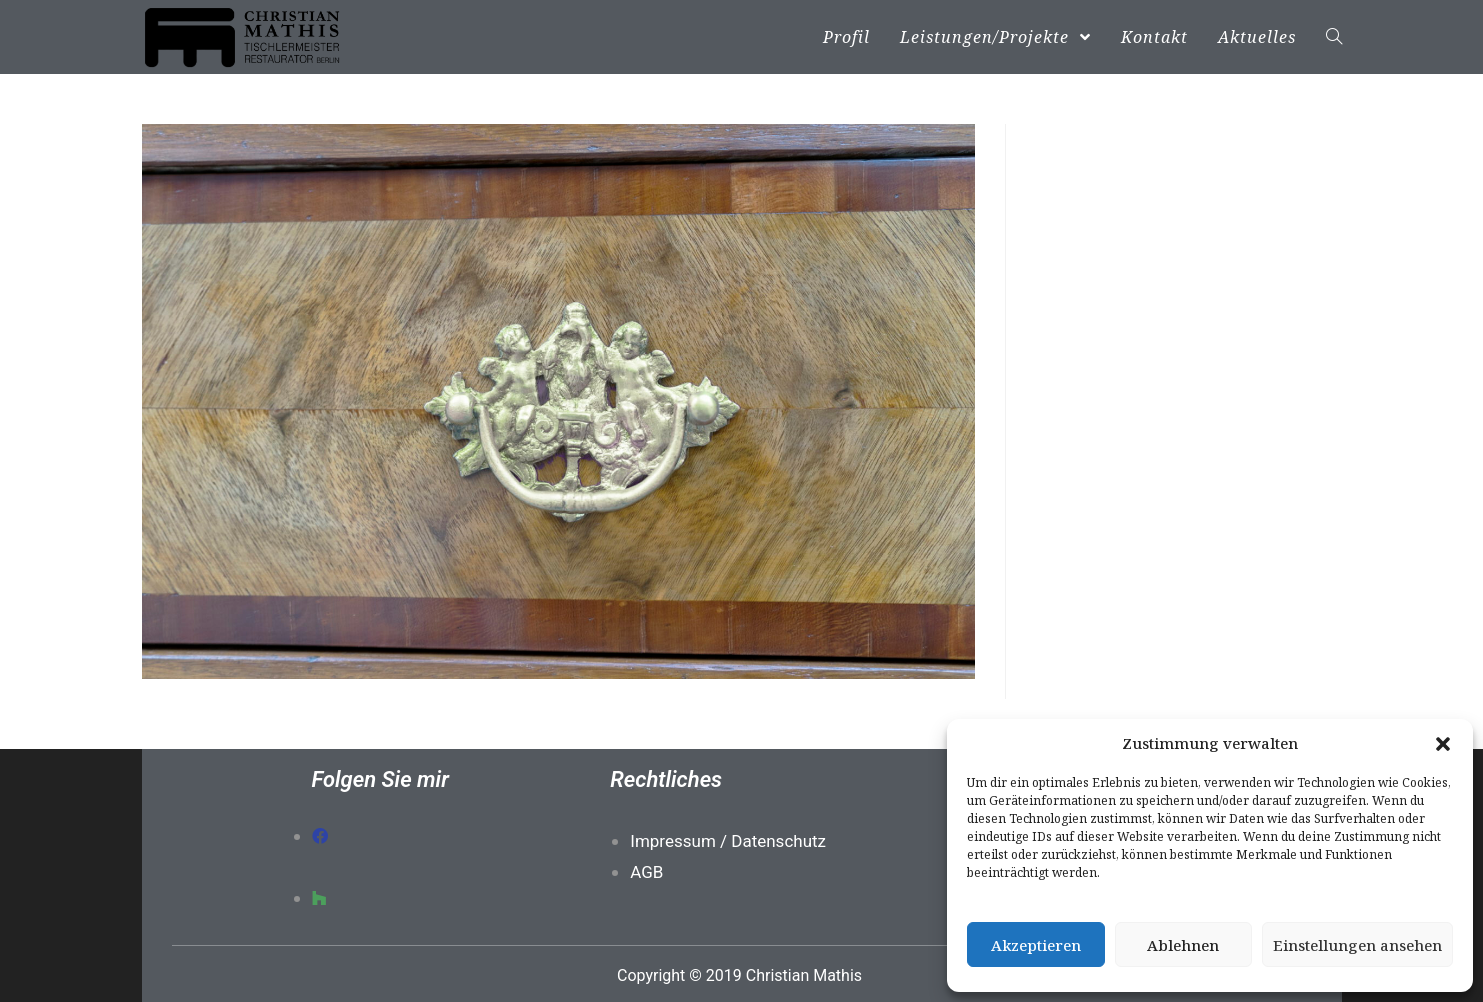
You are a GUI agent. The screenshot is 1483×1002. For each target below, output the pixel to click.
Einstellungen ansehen (1357, 945)
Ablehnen (1183, 945)
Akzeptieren (1036, 945)
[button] (1443, 744)
